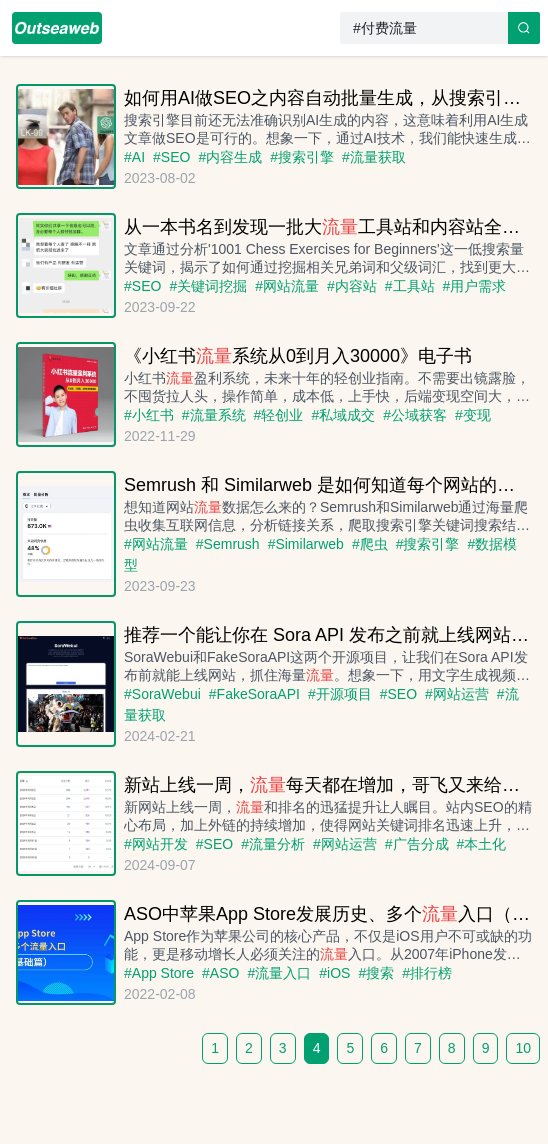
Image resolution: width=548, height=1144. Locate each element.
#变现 (473, 415)
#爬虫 (370, 544)
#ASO (220, 973)
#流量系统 (214, 415)
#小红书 (149, 415)
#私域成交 (343, 415)
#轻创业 (279, 415)
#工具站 (410, 286)
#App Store (159, 973)
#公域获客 (415, 415)
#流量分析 (273, 844)
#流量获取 (374, 157)
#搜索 (376, 973)
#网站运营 (457, 694)
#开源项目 (340, 694)
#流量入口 (279, 973)
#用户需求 (475, 286)
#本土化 (482, 844)
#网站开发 (156, 844)
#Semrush (228, 544)
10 (523, 1048)
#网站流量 (287, 286)
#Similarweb (306, 544)
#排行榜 (427, 973)
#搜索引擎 (302, 157)
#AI (134, 157)
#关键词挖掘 (208, 286)
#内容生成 (230, 157)
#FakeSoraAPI (254, 694)
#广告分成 (417, 844)
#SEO (171, 157)
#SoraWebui (162, 694)
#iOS (334, 973)
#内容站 (352, 286)
